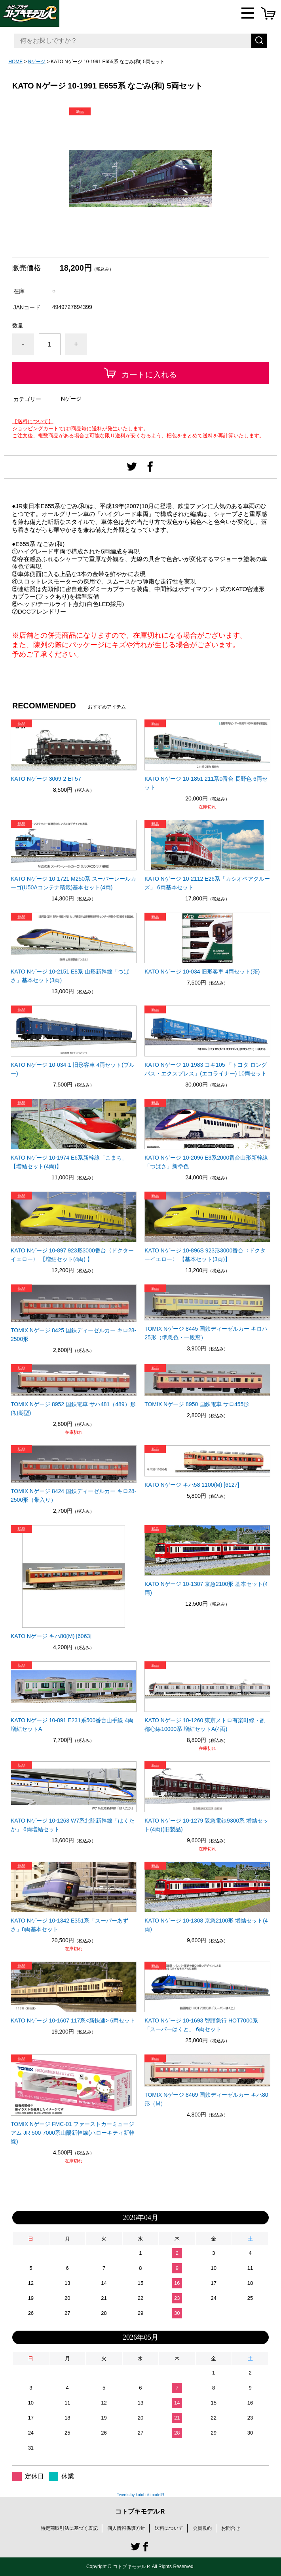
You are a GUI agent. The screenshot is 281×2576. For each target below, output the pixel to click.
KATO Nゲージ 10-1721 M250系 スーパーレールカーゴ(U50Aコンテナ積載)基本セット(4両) (73, 883)
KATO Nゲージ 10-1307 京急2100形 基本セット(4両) (206, 1588)
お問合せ (230, 2528)
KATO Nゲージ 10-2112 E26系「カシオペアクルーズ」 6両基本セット (207, 883)
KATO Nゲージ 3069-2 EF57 (46, 779)
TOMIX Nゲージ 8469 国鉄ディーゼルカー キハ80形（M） (206, 2099)
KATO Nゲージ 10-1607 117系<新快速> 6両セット (73, 2020)
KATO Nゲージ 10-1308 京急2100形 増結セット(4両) (206, 1924)
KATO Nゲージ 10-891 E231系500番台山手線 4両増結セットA (72, 1724)
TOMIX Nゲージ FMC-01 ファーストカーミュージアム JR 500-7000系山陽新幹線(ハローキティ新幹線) (73, 2133)
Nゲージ (37, 61)
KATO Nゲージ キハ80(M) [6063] (51, 1636)
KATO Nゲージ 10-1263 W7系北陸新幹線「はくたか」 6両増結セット (73, 1824)
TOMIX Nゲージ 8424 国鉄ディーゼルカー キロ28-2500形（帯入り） (73, 1495)
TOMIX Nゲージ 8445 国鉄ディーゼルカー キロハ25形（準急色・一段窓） (206, 1333)
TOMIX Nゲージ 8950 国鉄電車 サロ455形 (196, 1404)
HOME (15, 61)
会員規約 (202, 2528)
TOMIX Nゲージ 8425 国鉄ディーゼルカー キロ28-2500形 (73, 1334)
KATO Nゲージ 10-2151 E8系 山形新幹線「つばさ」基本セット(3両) (70, 975)
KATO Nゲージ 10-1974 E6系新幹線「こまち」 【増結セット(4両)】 (69, 1161)
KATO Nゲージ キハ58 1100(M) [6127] (191, 1485)
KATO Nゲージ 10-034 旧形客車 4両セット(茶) (202, 971)
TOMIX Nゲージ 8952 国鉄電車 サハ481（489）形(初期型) (73, 1408)
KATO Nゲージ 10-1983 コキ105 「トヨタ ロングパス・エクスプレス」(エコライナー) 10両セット (205, 1069)
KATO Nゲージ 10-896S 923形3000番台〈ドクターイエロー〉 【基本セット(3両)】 (205, 1254)
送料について (169, 2528)
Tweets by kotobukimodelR (140, 2495)
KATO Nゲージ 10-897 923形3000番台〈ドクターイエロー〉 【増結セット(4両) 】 (72, 1254)
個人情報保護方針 (126, 2528)
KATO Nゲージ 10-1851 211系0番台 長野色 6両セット (206, 783)
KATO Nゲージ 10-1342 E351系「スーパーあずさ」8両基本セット (69, 1924)
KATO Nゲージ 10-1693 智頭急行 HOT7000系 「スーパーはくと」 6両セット (201, 2024)
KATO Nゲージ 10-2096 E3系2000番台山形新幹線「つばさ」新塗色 (206, 1161)
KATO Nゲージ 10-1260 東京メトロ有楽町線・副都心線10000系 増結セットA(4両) (205, 1724)
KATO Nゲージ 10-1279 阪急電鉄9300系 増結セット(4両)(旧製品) (206, 1824)
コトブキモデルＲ (140, 2511)
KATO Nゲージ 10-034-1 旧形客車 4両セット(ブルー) (73, 1069)
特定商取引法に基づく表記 (69, 2528)
